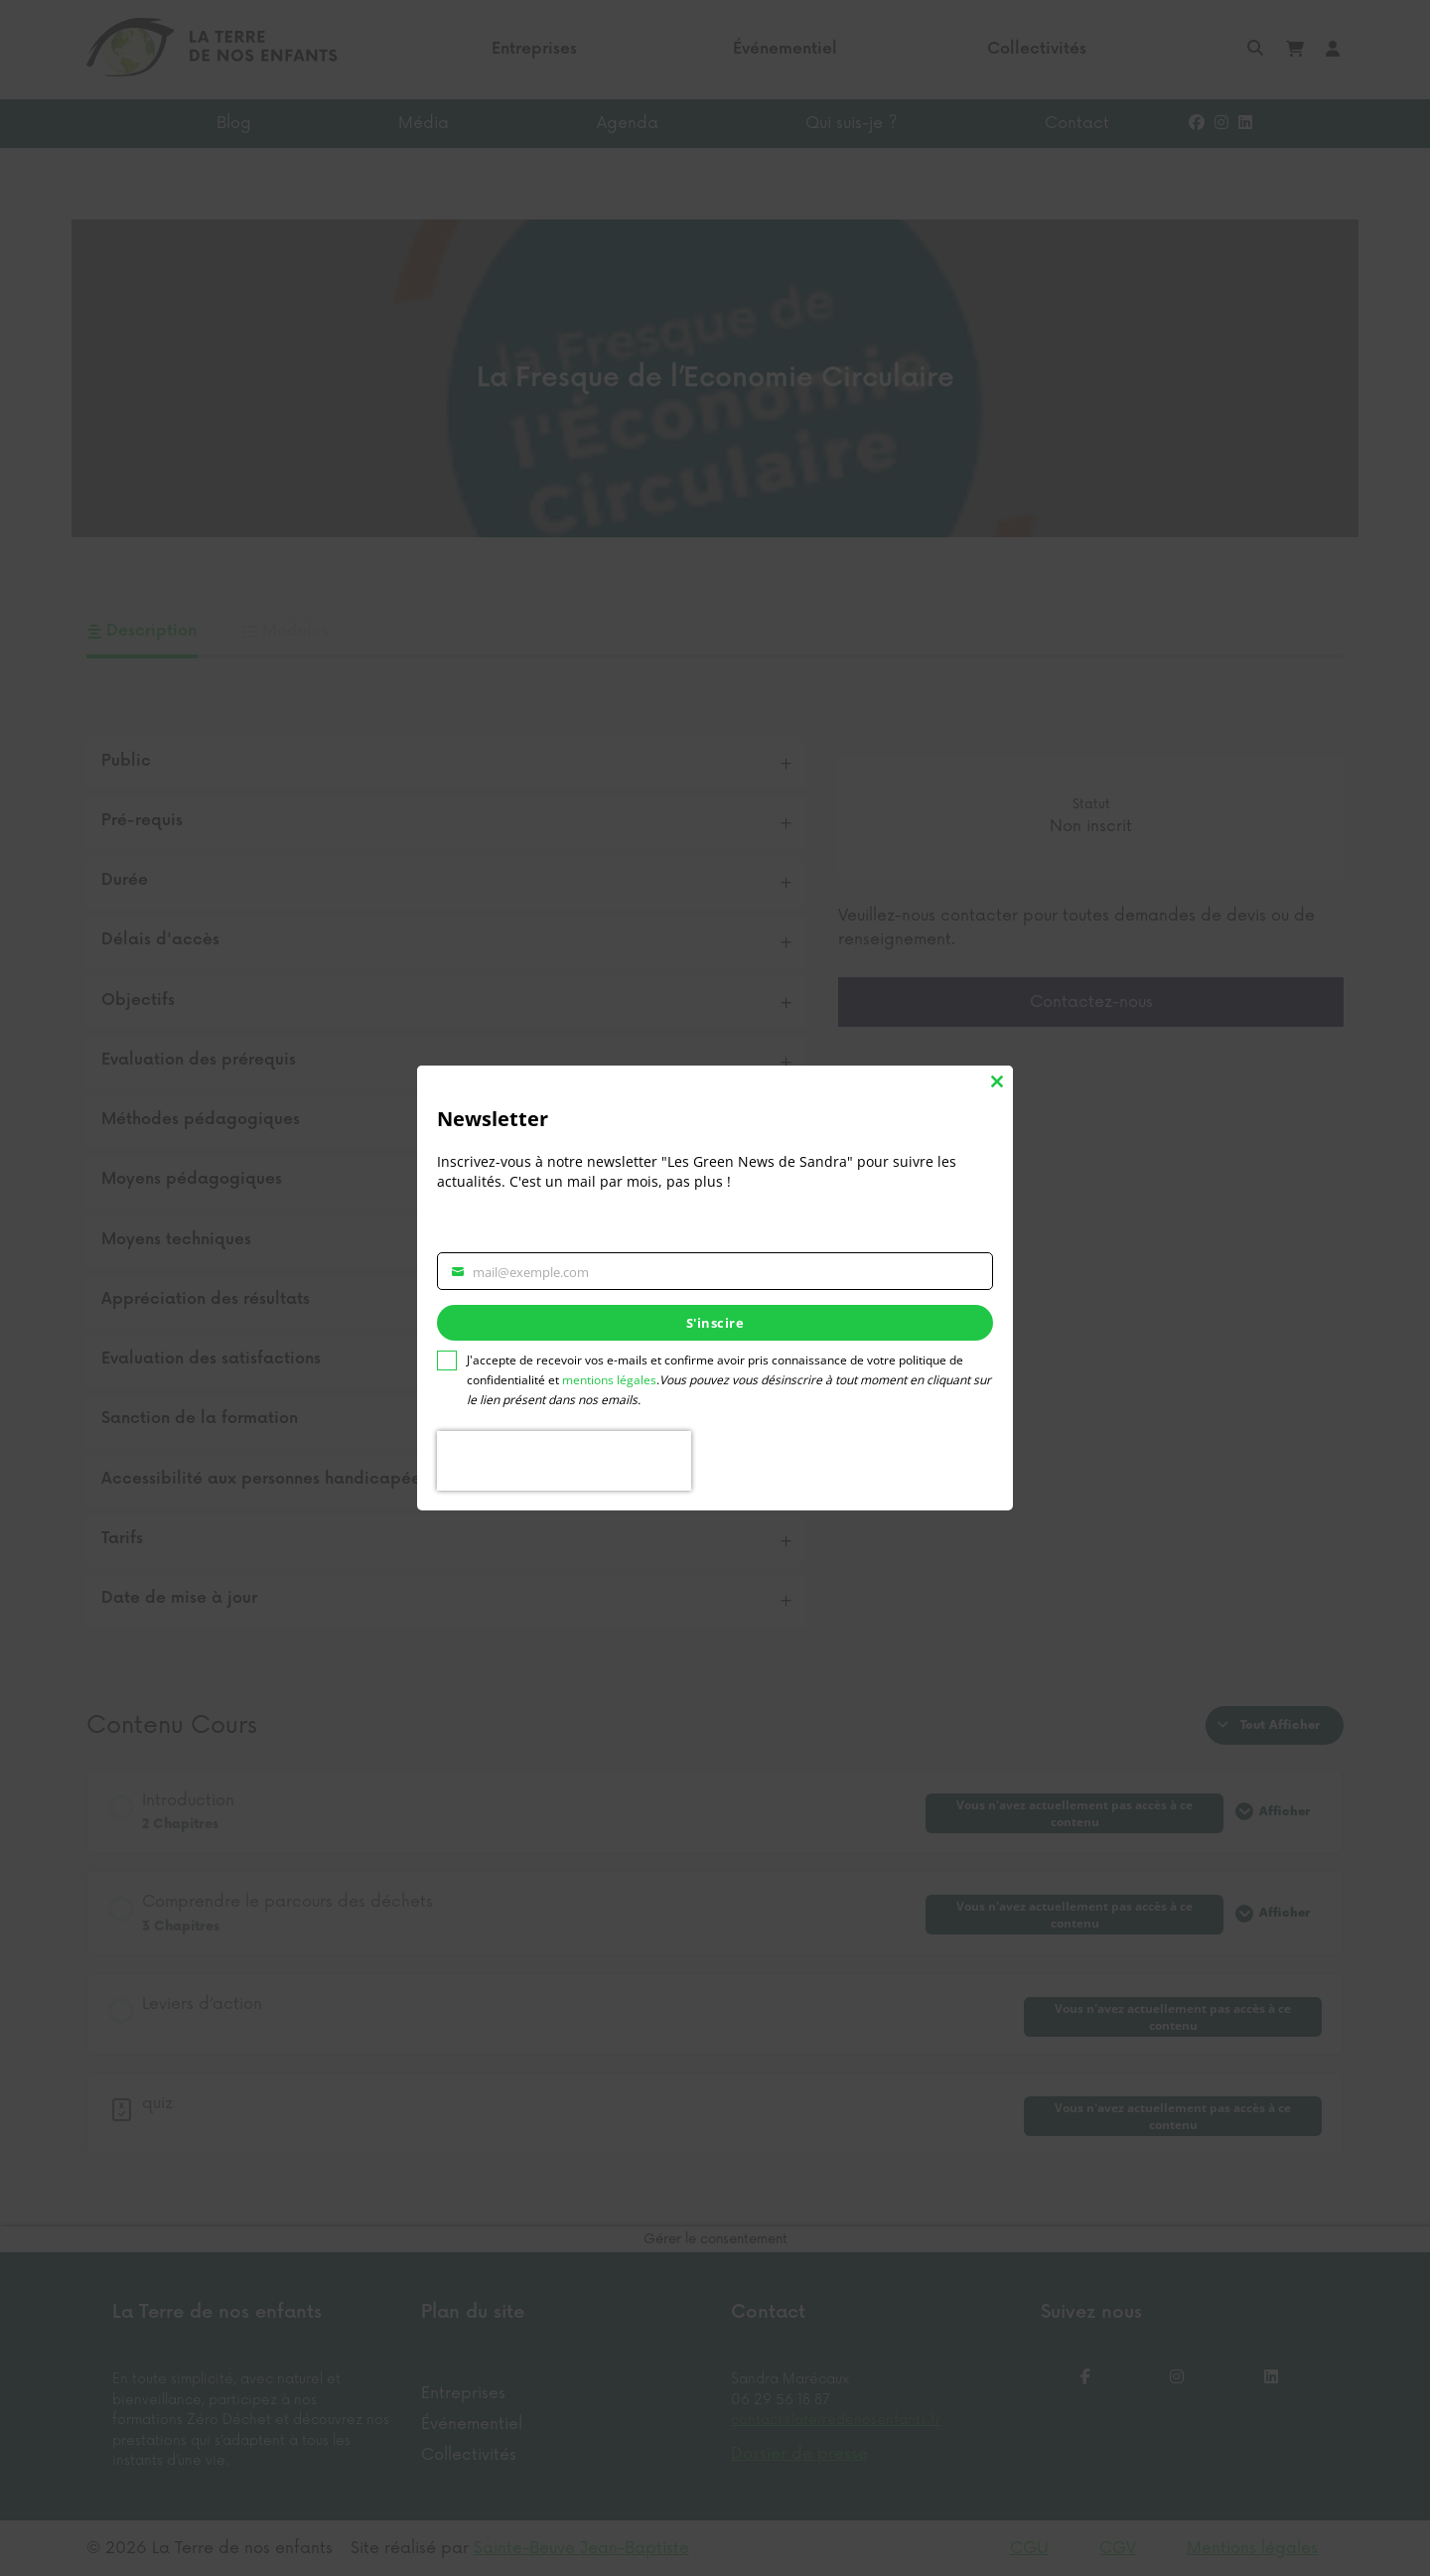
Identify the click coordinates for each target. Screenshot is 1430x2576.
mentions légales (609, 1379)
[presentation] (564, 1461)
